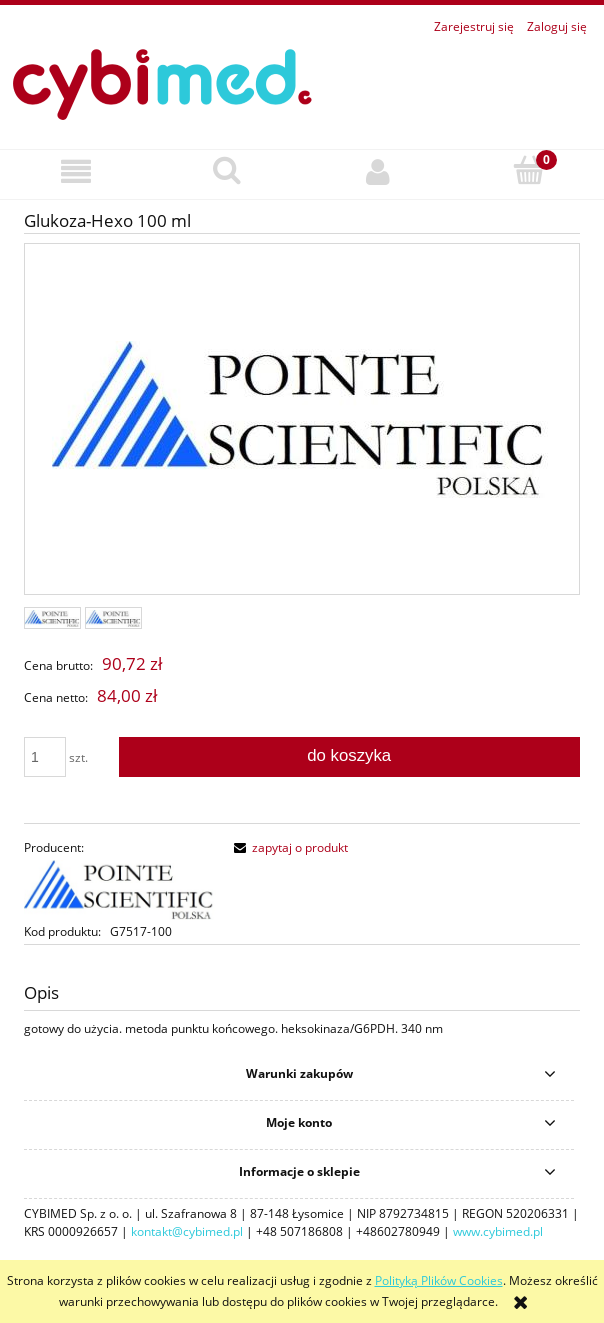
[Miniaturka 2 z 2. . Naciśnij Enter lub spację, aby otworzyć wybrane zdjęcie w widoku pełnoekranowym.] (113, 618)
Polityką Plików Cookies (439, 1280)
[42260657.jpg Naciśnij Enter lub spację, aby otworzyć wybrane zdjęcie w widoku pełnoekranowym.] (302, 419)
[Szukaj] (226, 170)
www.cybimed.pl (498, 1231)
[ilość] (45, 757)
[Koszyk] (528, 170)
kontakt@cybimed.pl (187, 1231)
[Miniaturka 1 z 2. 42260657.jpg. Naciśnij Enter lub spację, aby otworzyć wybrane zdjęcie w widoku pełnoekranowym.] (52, 618)
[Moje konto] (377, 171)
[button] (75, 171)
